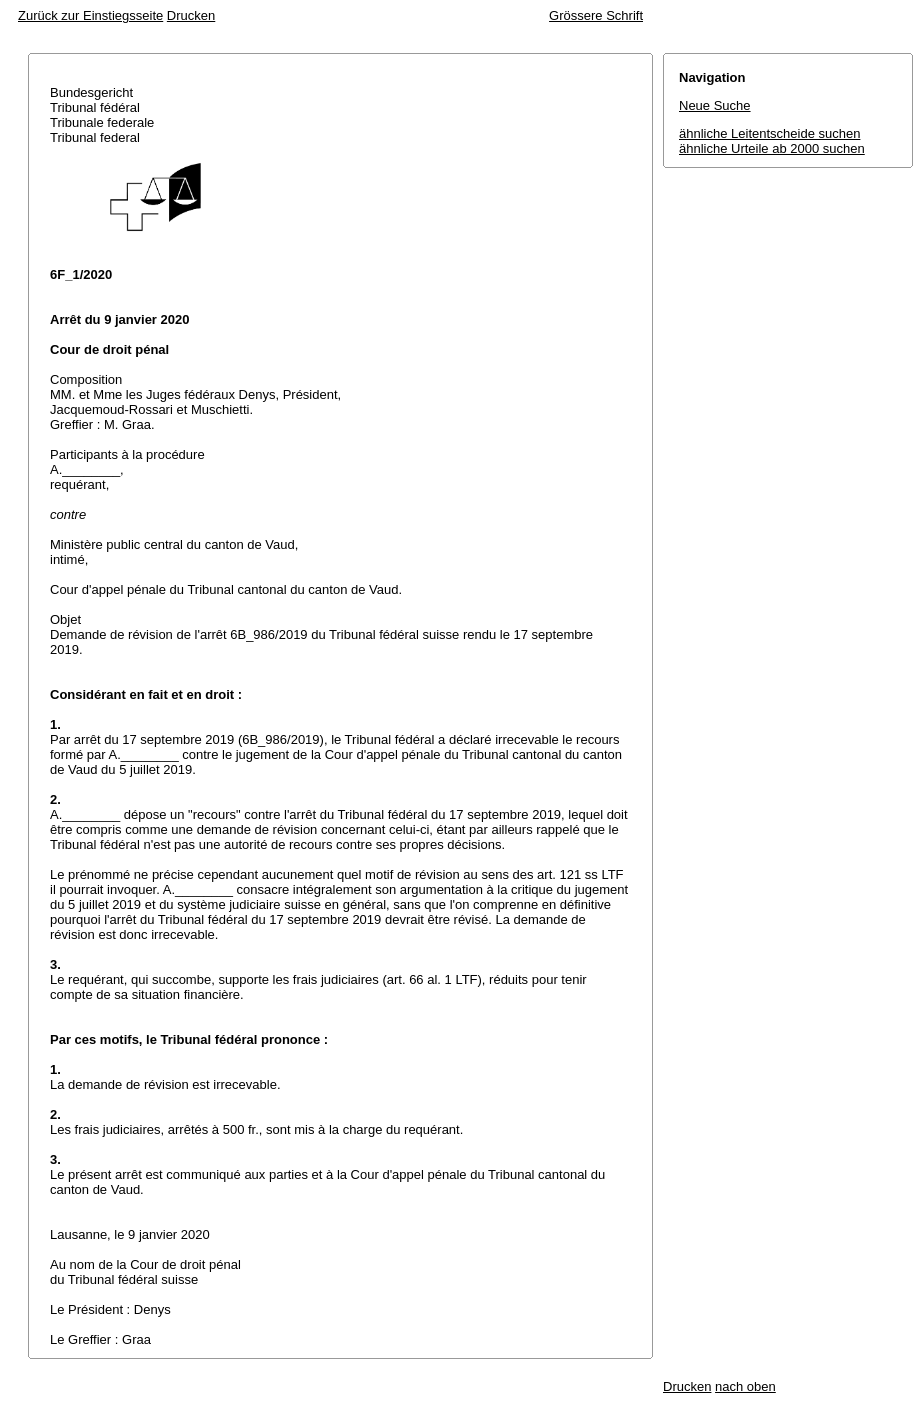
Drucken (191, 15)
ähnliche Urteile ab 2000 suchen (772, 148)
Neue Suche (715, 105)
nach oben (745, 1386)
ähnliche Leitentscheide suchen (769, 133)
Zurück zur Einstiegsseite (90, 15)
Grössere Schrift (596, 15)
